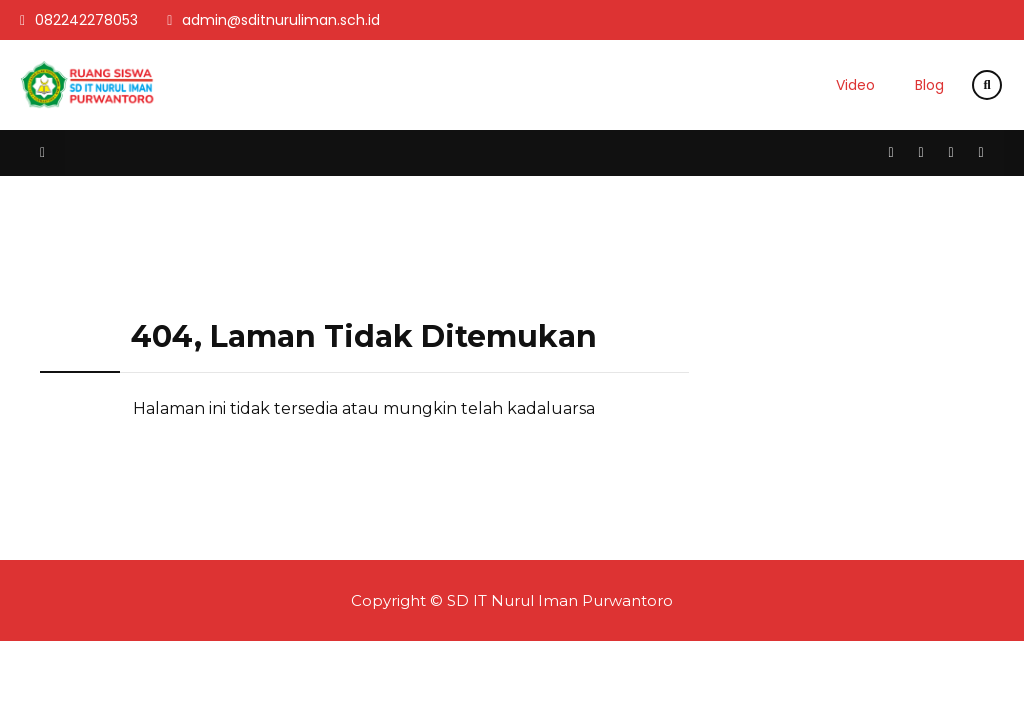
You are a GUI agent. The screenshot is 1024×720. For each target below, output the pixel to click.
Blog (929, 85)
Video (855, 85)
